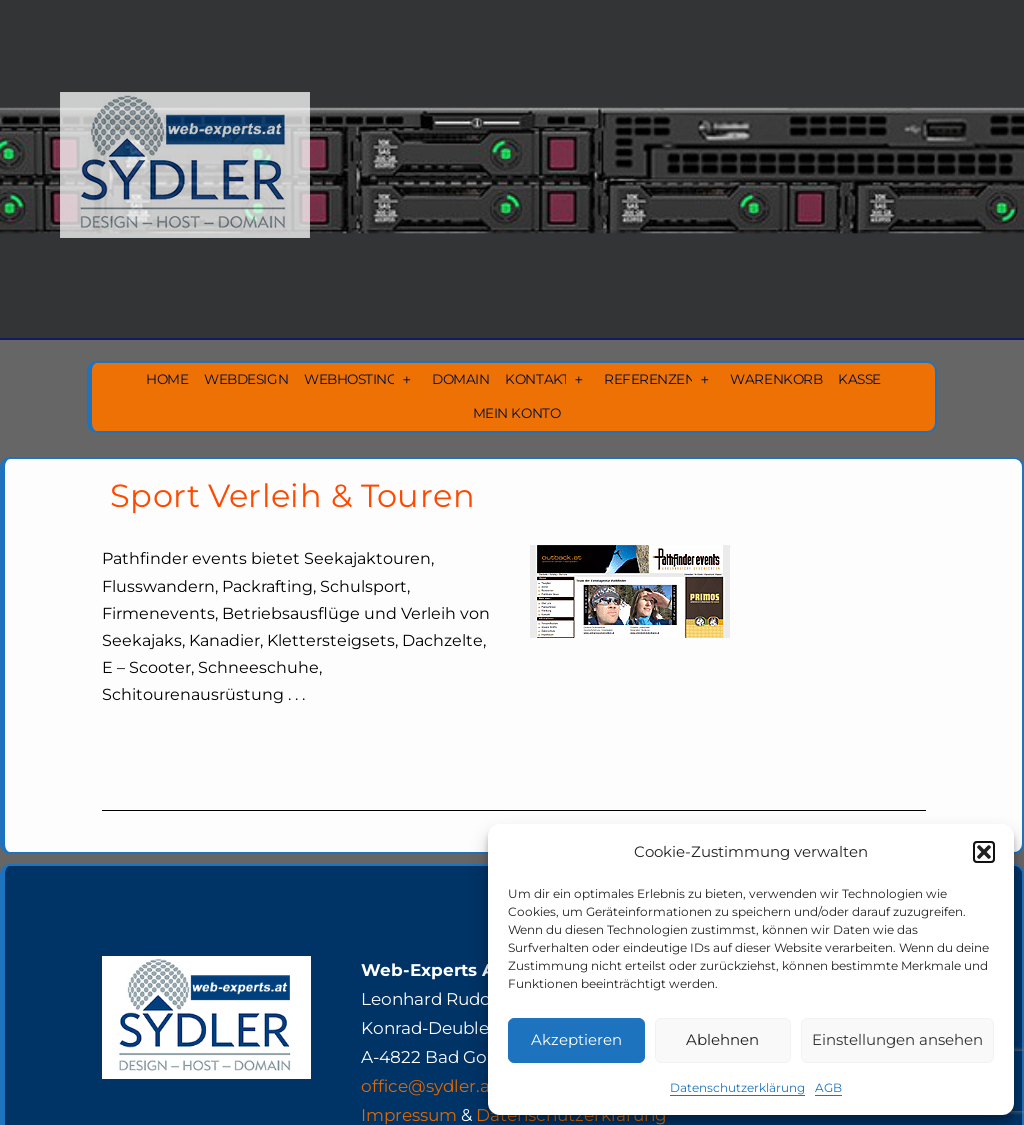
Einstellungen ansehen (897, 1039)
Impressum (409, 1115)
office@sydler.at (429, 1086)
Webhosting (350, 379)
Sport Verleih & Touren (292, 495)
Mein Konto (516, 413)
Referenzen (649, 379)
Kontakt (537, 379)
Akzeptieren (576, 1039)
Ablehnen (722, 1039)
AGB (828, 1087)
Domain (460, 379)
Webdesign (246, 379)
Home (167, 379)
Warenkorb (776, 379)
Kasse (859, 379)
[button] (984, 852)
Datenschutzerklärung (737, 1087)
